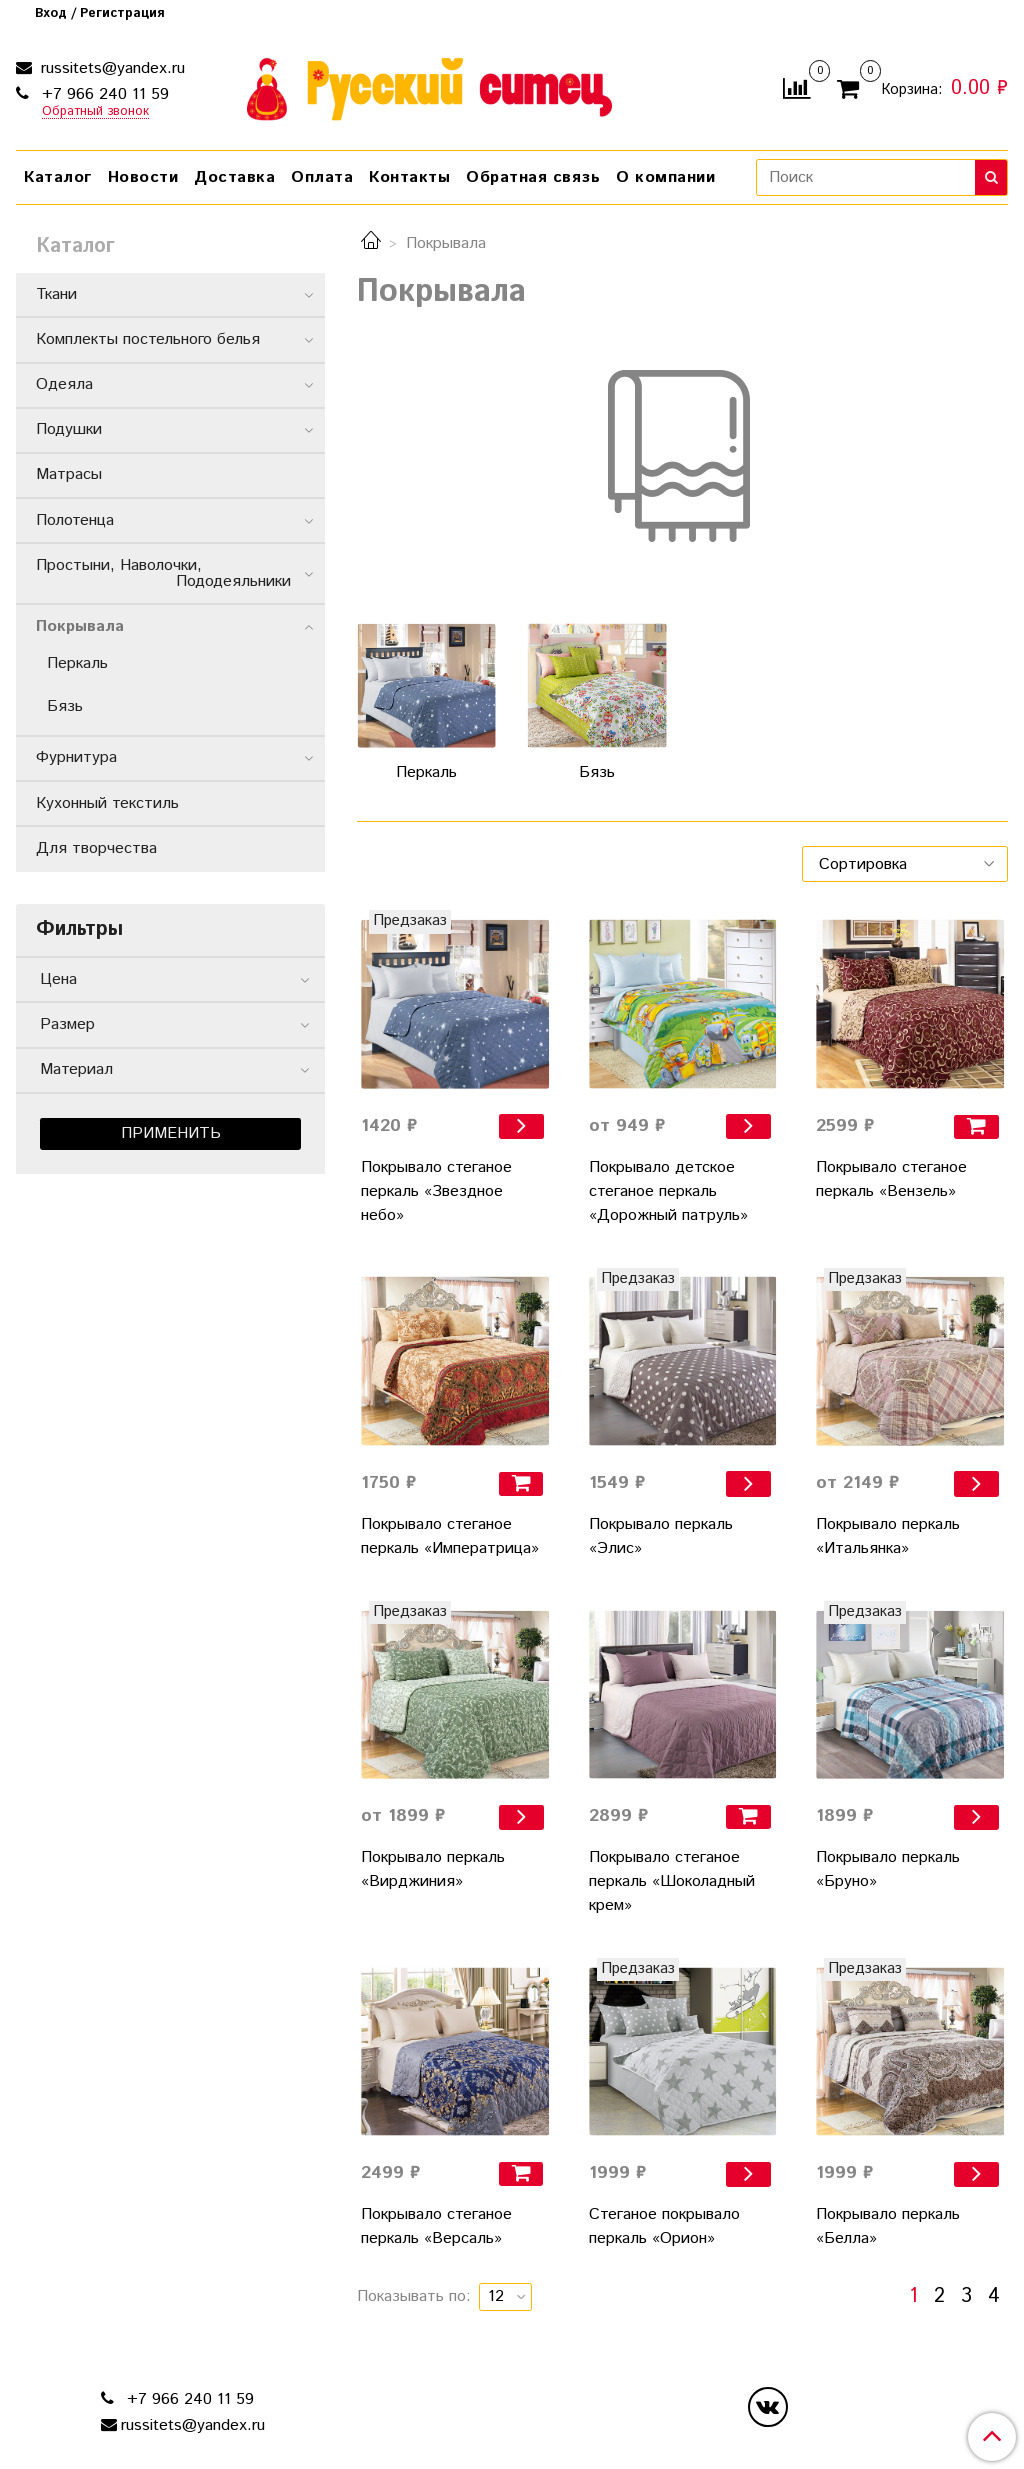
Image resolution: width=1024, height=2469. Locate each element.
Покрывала (80, 626)
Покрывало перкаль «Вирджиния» (433, 1869)
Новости (143, 177)
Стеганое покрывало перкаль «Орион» (664, 2226)
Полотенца (75, 520)
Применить (171, 1133)
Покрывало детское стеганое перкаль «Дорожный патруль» (668, 1191)
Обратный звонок (95, 112)
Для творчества (96, 848)
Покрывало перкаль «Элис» (661, 1536)
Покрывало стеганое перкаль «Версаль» (436, 2226)
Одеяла (64, 384)
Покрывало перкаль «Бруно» (888, 1869)
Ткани (56, 294)
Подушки (69, 429)
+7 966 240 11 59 (103, 94)
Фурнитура (76, 757)
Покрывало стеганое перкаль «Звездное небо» (436, 1191)
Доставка (234, 177)
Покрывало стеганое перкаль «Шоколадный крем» (672, 1881)
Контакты (409, 177)
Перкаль (77, 663)
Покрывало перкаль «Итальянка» (888, 1536)
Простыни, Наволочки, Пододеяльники (166, 573)
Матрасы (69, 474)
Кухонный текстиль (107, 803)
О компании (665, 177)
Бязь (65, 706)
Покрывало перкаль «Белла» (888, 2226)
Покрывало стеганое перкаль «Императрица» (450, 1536)
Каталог (58, 177)
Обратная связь (533, 177)
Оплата (322, 177)
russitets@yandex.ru (110, 68)
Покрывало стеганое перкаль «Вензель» (891, 1179)
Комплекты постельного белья (148, 339)
